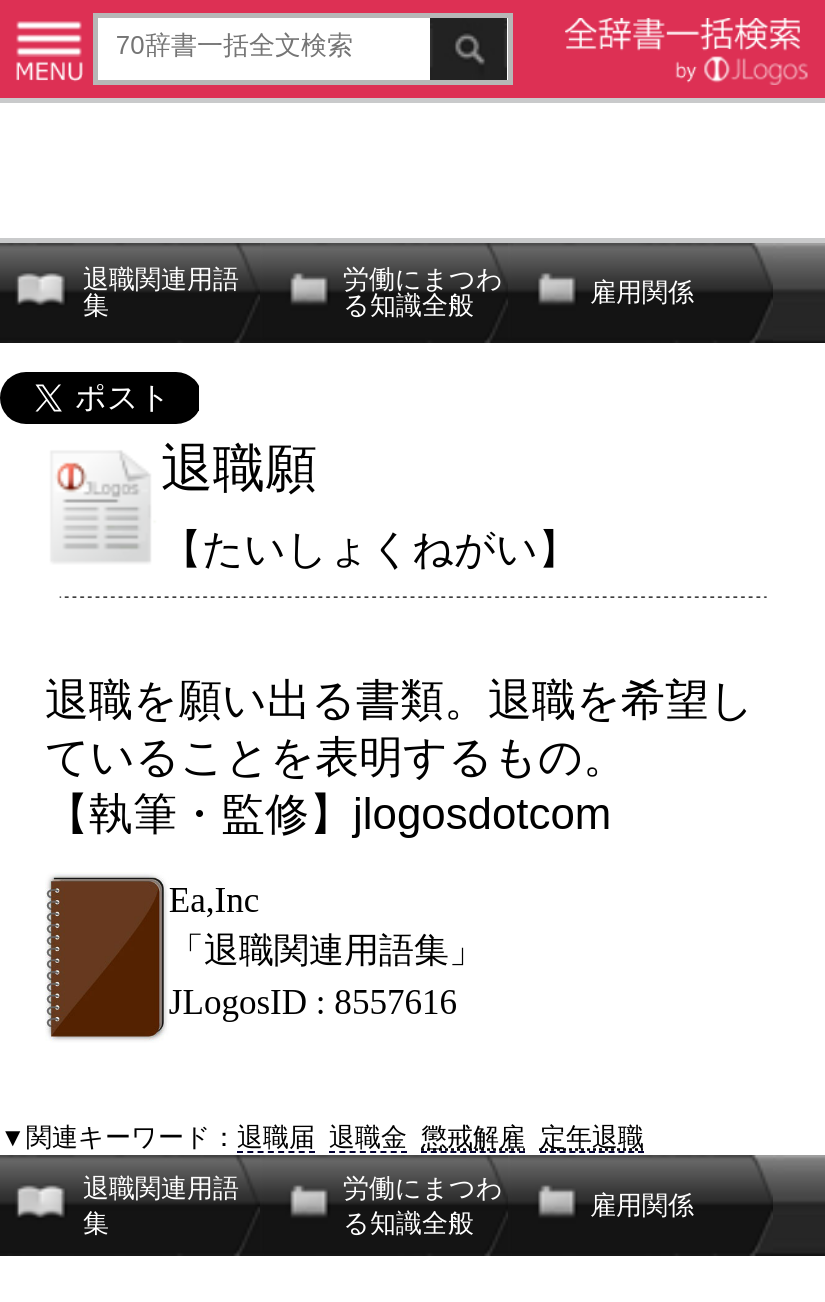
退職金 (368, 1137)
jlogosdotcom (482, 813)
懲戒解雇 (473, 1137)
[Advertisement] (412, 167)
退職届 (276, 1137)
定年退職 (592, 1137)
